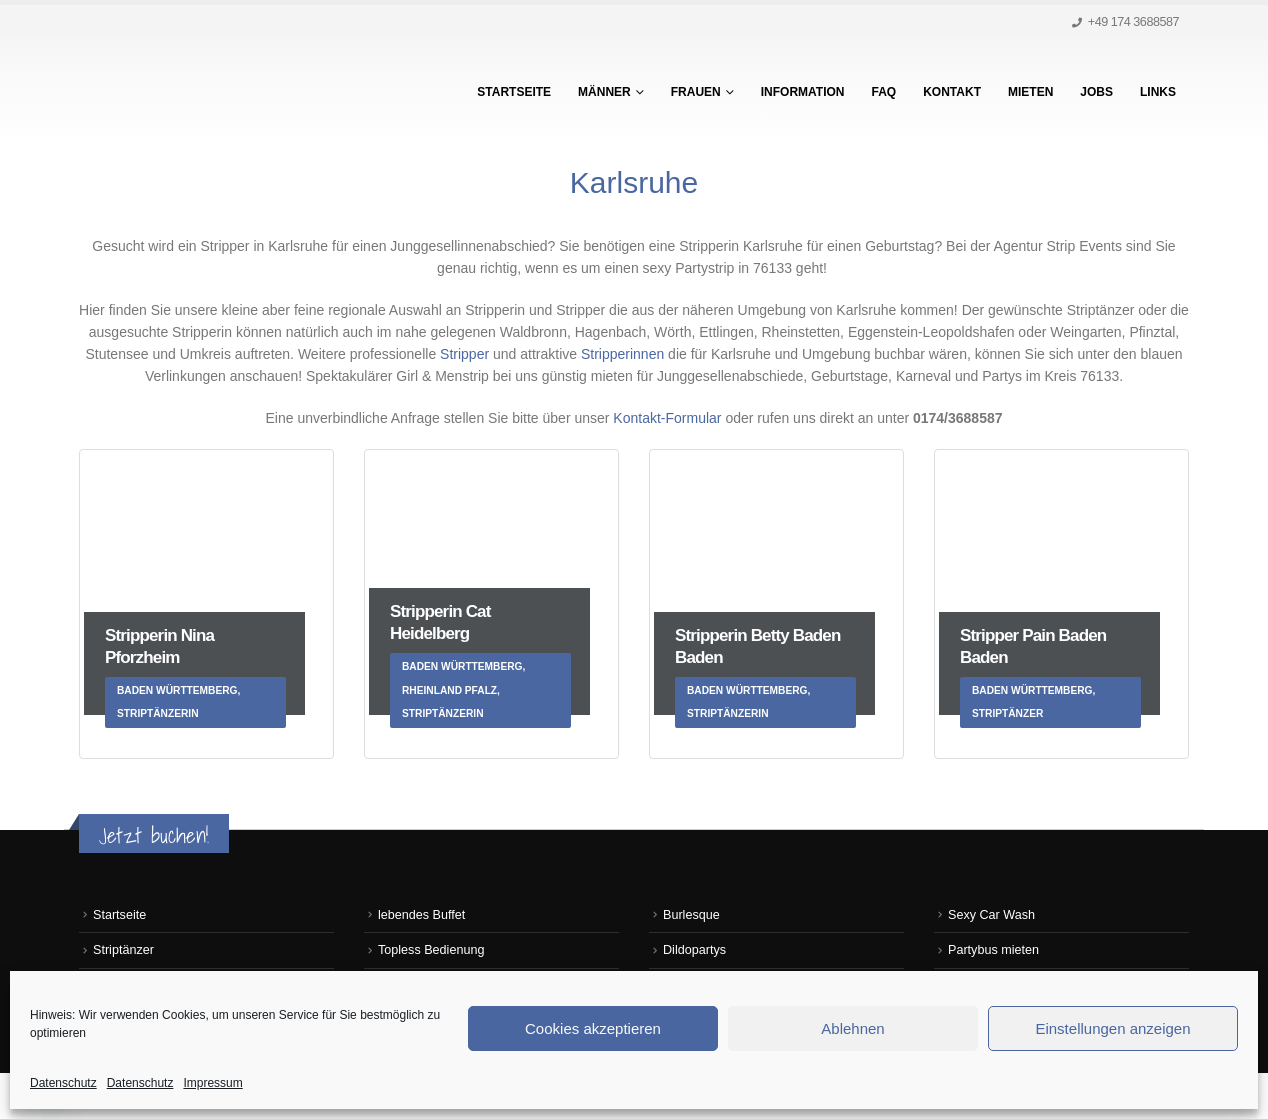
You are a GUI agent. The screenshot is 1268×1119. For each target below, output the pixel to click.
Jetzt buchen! (154, 835)
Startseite (514, 92)
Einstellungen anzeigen (1112, 1028)
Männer (604, 92)
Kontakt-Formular (669, 418)
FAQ (884, 92)
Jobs (1096, 92)
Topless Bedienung (431, 950)
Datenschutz (63, 1083)
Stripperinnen (624, 354)
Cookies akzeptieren (593, 1028)
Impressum (212, 1083)
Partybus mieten (993, 950)
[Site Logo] (204, 91)
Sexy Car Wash (991, 915)
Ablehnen (852, 1028)
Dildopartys (694, 950)
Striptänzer (123, 950)
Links (1158, 92)
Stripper (464, 354)
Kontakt (952, 92)
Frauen (696, 92)
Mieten (1030, 92)
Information (803, 92)
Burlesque (691, 915)
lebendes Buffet (421, 915)
